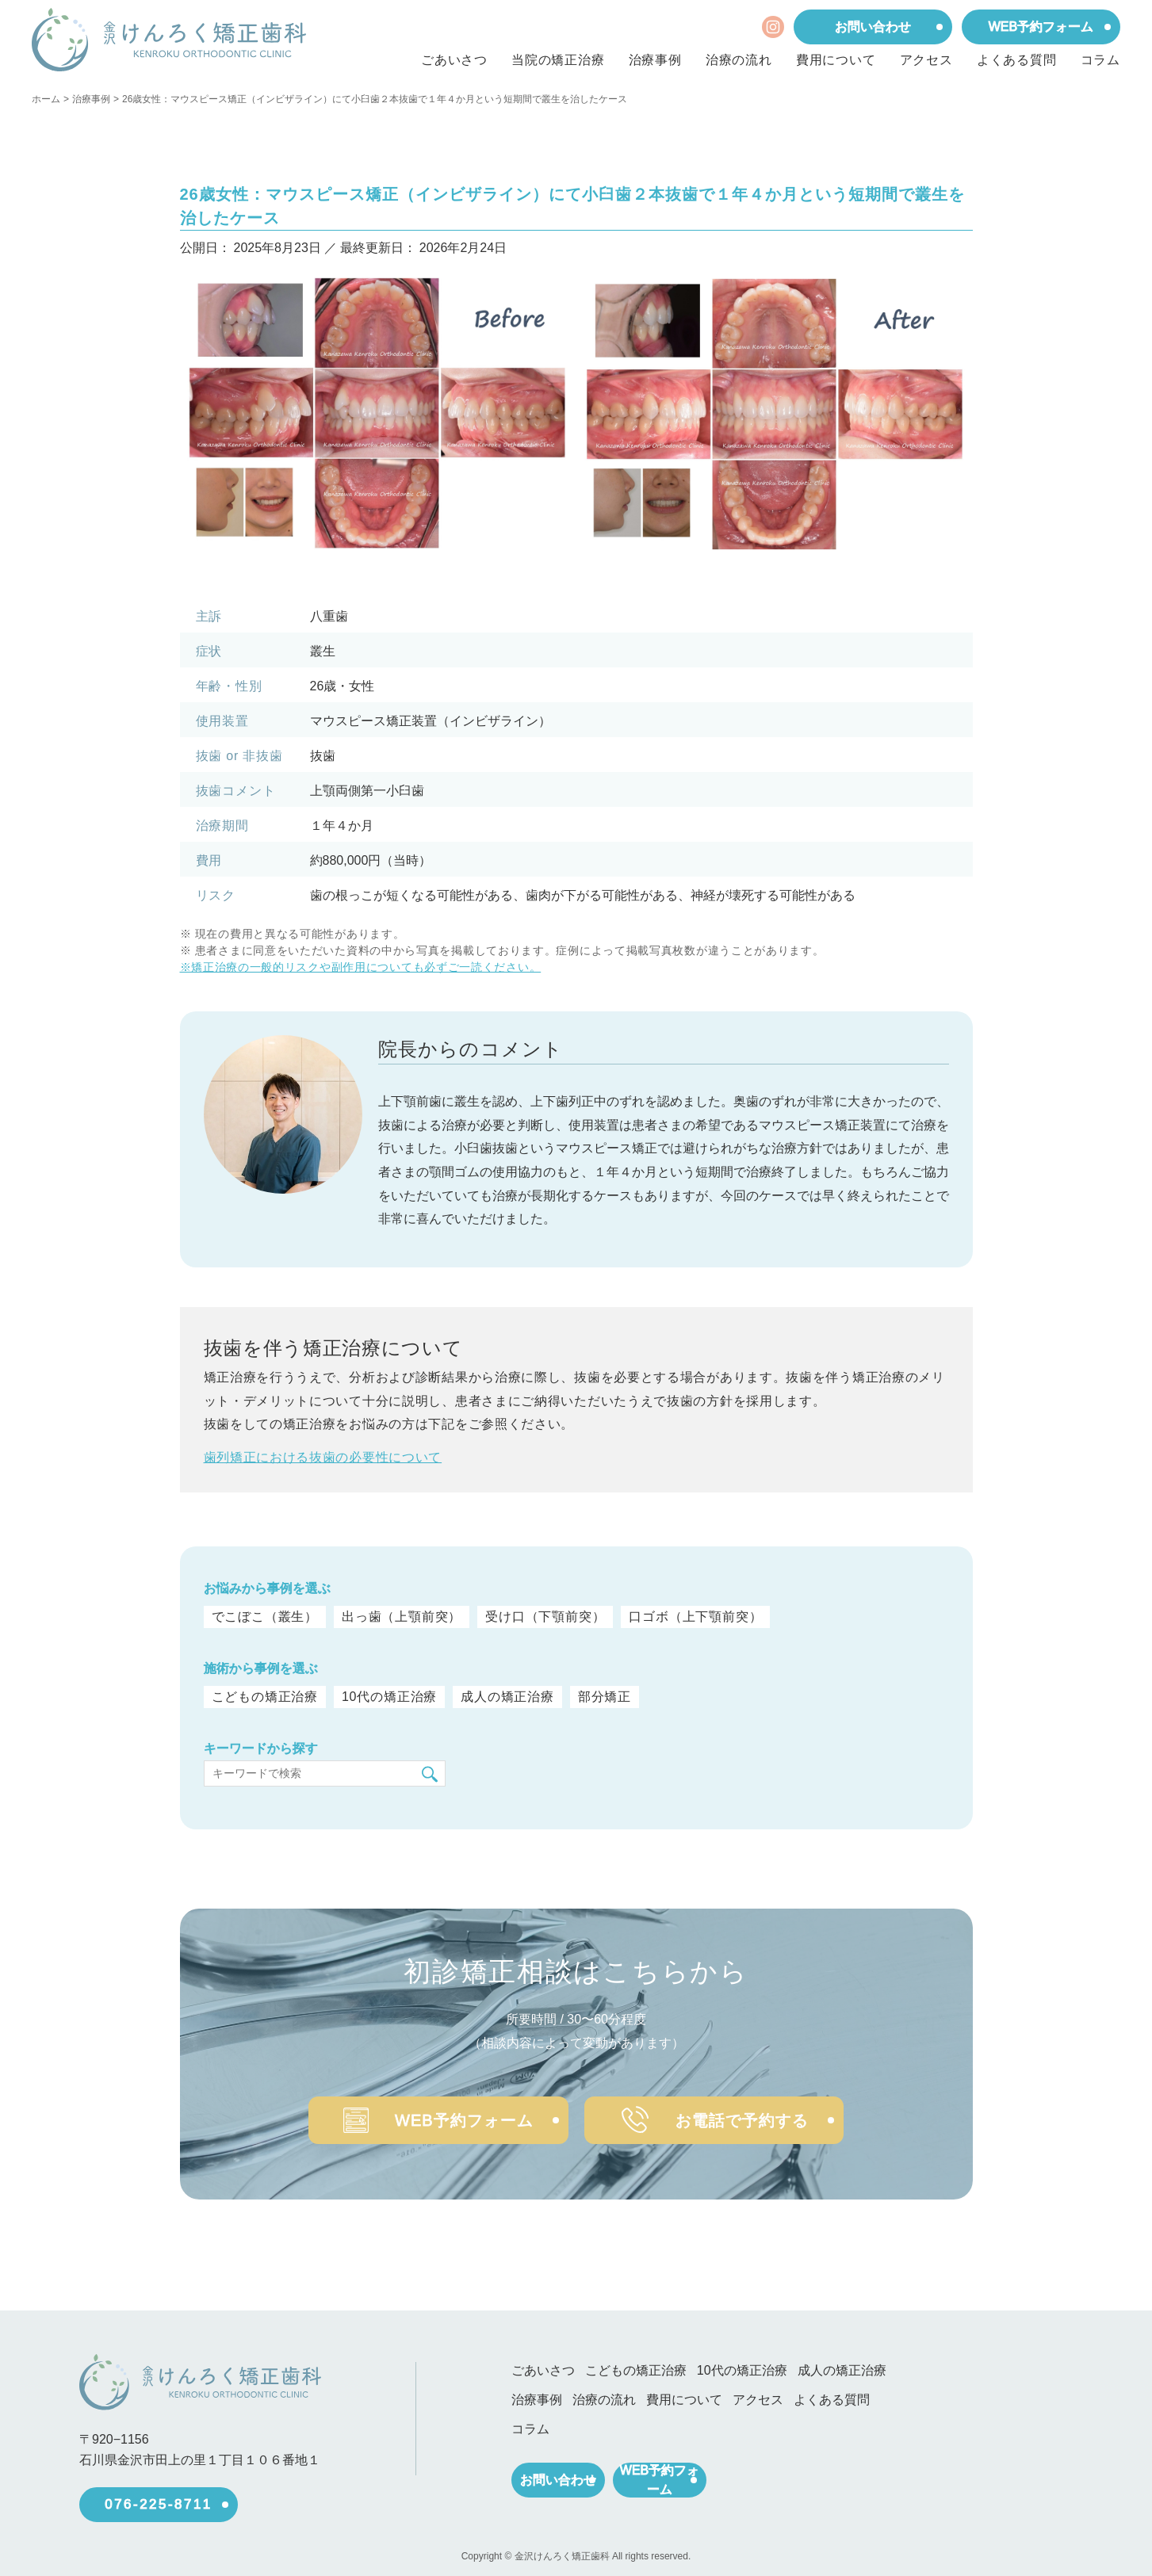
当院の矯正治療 (558, 60)
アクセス (926, 60)
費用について (836, 60)
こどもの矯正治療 (265, 1697)
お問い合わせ (873, 26)
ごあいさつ (454, 60)
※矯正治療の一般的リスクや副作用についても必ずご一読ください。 (361, 967)
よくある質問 (1017, 60)
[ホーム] (169, 39)
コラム (1100, 60)
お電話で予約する (745, 2114)
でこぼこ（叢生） (265, 1616)
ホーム (46, 98)
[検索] (430, 1774)
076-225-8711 (158, 2497)
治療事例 (655, 60)
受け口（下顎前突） (545, 1616)
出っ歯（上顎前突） (401, 1616)
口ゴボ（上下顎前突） (695, 1616)
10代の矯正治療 (388, 1697)
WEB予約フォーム (1041, 26)
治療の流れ (739, 60)
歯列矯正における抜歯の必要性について (323, 1456)
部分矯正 (601, 1697)
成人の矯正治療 (504, 1697)
